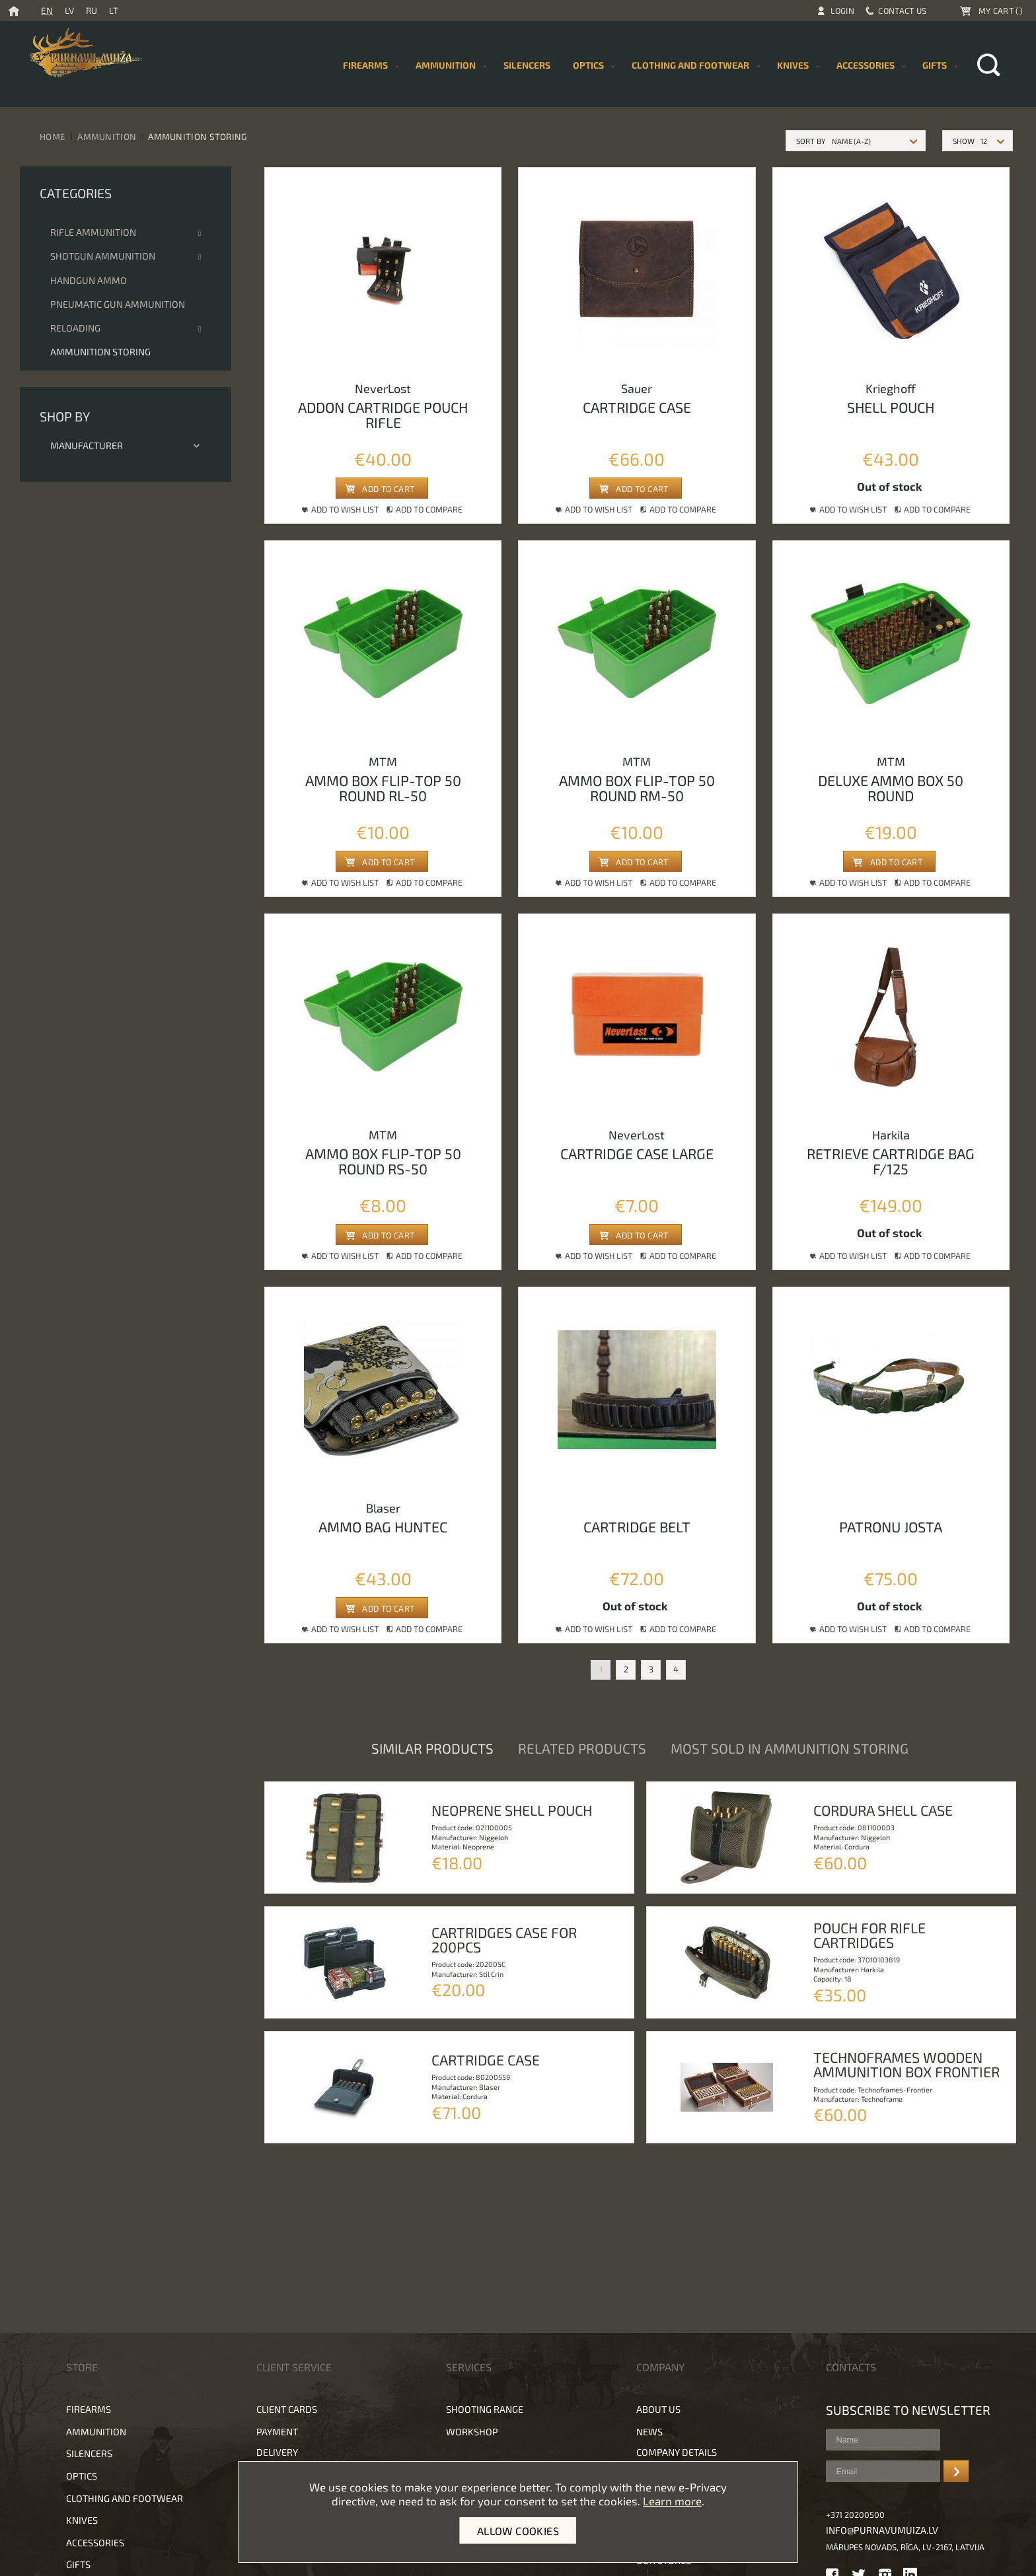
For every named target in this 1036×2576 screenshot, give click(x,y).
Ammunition (106, 136)
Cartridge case (637, 406)
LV (69, 10)
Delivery (277, 2452)
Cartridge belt (636, 1526)
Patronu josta (890, 1526)
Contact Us (902, 10)
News (649, 2431)
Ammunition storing (100, 351)
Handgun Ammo (88, 280)
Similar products (432, 1748)
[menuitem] (527, 65)
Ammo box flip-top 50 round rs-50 (383, 1161)
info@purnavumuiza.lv (882, 2530)
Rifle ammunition (93, 232)
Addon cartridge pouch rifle (383, 414)
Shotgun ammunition (102, 256)
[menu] (647, 65)
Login (843, 10)
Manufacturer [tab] (126, 445)
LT (113, 10)
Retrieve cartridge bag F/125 (891, 1161)
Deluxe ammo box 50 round (890, 787)
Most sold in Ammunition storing (789, 1748)
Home (52, 136)
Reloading (75, 328)
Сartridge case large (637, 1153)
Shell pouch (890, 406)
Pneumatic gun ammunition (117, 304)
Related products (582, 1748)
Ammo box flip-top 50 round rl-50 (383, 787)
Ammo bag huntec (382, 1526)
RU (91, 10)
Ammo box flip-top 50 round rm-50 (637, 787)
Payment (277, 2431)
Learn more (672, 2500)
